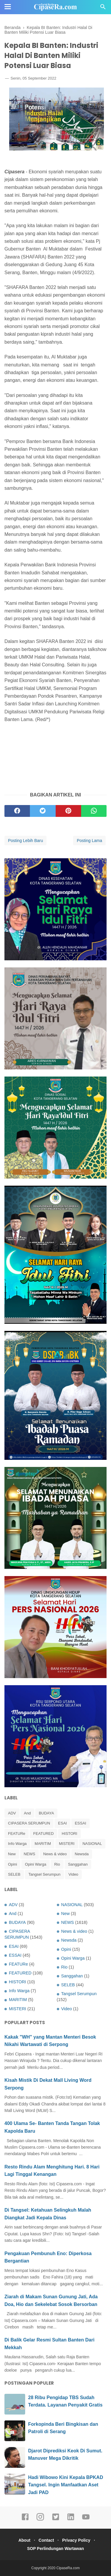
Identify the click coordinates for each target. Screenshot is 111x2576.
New (12, 1854)
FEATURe (16, 1833)
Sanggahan (78, 1864)
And (27, 1813)
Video (73, 1874)
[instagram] (40, 2519)
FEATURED (43, 1833)
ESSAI (80, 1823)
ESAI (62, 1823)
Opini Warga (35, 1864)
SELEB (14, 1874)
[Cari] (103, 8)
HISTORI (69, 1833)
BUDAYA (46, 1813)
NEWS (29, 1854)
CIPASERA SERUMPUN (29, 1823)
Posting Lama (89, 840)
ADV (12, 1813)
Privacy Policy (76, 2540)
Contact (46, 2540)
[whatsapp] (94, 811)
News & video (55, 1854)
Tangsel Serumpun (44, 1874)
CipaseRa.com (68, 2568)
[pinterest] (68, 811)
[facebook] (17, 811)
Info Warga (17, 1843)
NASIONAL (92, 1843)
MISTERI (67, 1843)
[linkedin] (70, 2519)
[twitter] (42, 811)
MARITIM (43, 1843)
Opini (12, 1864)
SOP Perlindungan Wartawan (55, 2548)
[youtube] (85, 2519)
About (24, 2540)
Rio (57, 1864)
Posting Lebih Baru (25, 840)
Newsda (82, 1854)
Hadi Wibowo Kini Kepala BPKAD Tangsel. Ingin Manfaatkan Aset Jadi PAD (65, 2485)
